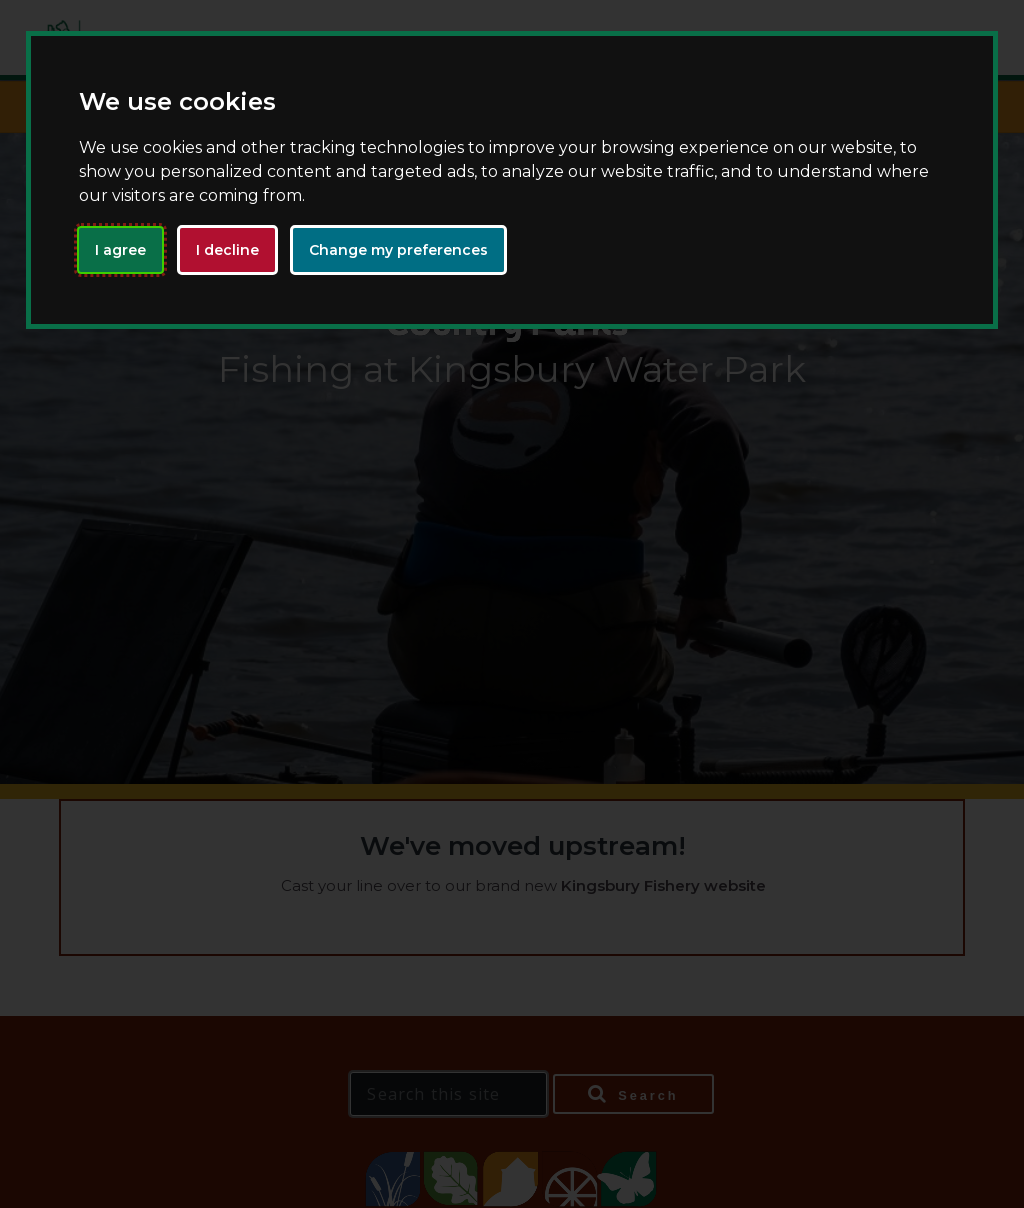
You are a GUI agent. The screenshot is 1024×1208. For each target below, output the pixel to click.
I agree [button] (120, 250)
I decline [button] (227, 250)
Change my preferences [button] (398, 250)
